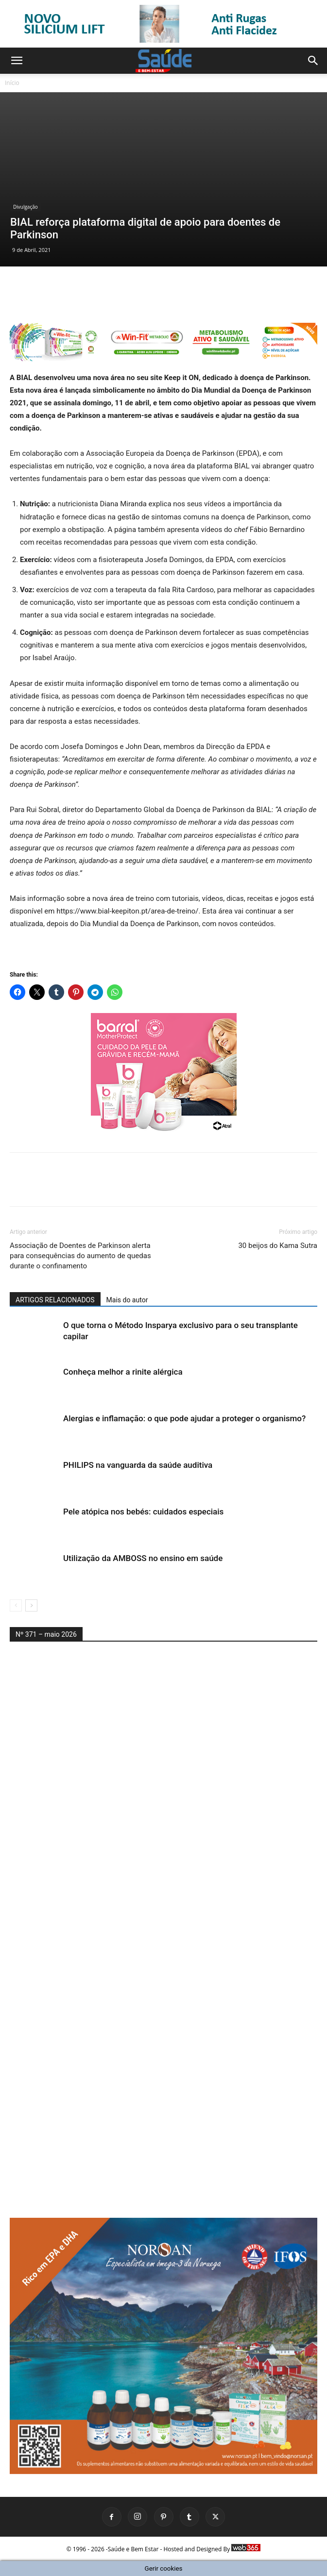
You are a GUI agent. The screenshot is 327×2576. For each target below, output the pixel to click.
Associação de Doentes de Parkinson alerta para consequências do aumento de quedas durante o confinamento (80, 1255)
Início (12, 83)
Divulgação (25, 206)
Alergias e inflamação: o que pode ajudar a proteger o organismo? (184, 1418)
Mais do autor (127, 1300)
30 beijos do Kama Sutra (277, 1245)
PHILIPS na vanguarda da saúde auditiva (137, 1465)
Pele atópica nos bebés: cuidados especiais (143, 1511)
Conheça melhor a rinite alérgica (123, 1372)
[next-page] (31, 1605)
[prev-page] (16, 1605)
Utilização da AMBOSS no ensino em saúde (143, 1558)
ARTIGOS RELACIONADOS (55, 1300)
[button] (16, 61)
